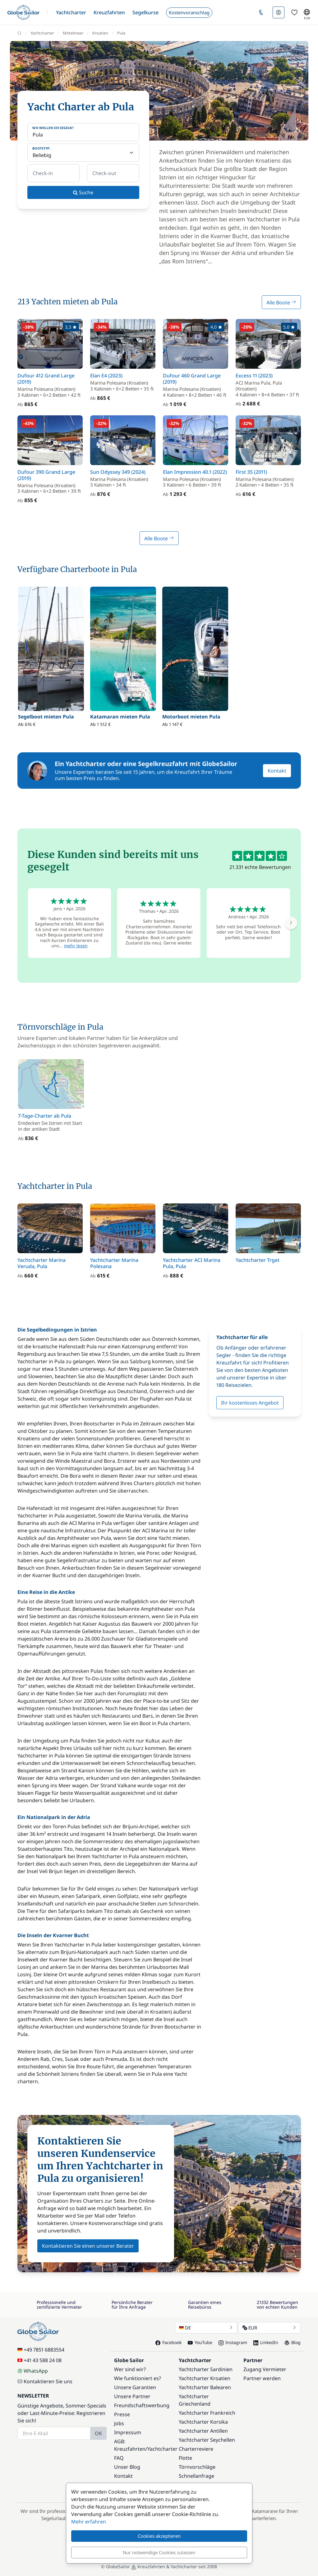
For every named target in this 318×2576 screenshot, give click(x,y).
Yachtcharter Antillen (203, 2430)
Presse (122, 2414)
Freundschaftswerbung (141, 2405)
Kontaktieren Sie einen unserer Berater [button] (88, 2245)
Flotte (185, 2457)
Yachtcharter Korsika (203, 2421)
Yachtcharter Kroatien (204, 2378)
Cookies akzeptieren (159, 2536)
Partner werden (262, 2378)
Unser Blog (127, 2466)
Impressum (127, 2432)
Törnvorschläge (197, 2466)
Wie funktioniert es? (137, 2378)
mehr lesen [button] (76, 946)
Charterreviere (196, 2448)
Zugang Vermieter (264, 2369)
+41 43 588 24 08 (39, 2360)
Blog (292, 2342)
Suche (83, 192)
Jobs (119, 2423)
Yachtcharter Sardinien (206, 2369)
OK (98, 2433)
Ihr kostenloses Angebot (250, 1402)
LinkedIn (265, 2342)
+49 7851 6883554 (40, 2349)
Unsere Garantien (135, 2387)
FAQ (119, 2457)
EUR (269, 2327)
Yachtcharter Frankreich (207, 2412)
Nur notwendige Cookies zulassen (159, 2552)
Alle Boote (281, 302)
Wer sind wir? (130, 2369)
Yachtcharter (162, 2448)
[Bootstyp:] (83, 153)
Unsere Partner (132, 2396)
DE (206, 2327)
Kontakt (277, 770)
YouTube (200, 2342)
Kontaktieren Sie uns (44, 2381)
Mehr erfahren (88, 2521)
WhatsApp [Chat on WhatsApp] (32, 2370)
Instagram (233, 2342)
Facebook (168, 2342)
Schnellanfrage (196, 2475)
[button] (71, 12)
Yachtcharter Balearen (205, 2387)
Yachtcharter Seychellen (207, 2439)
